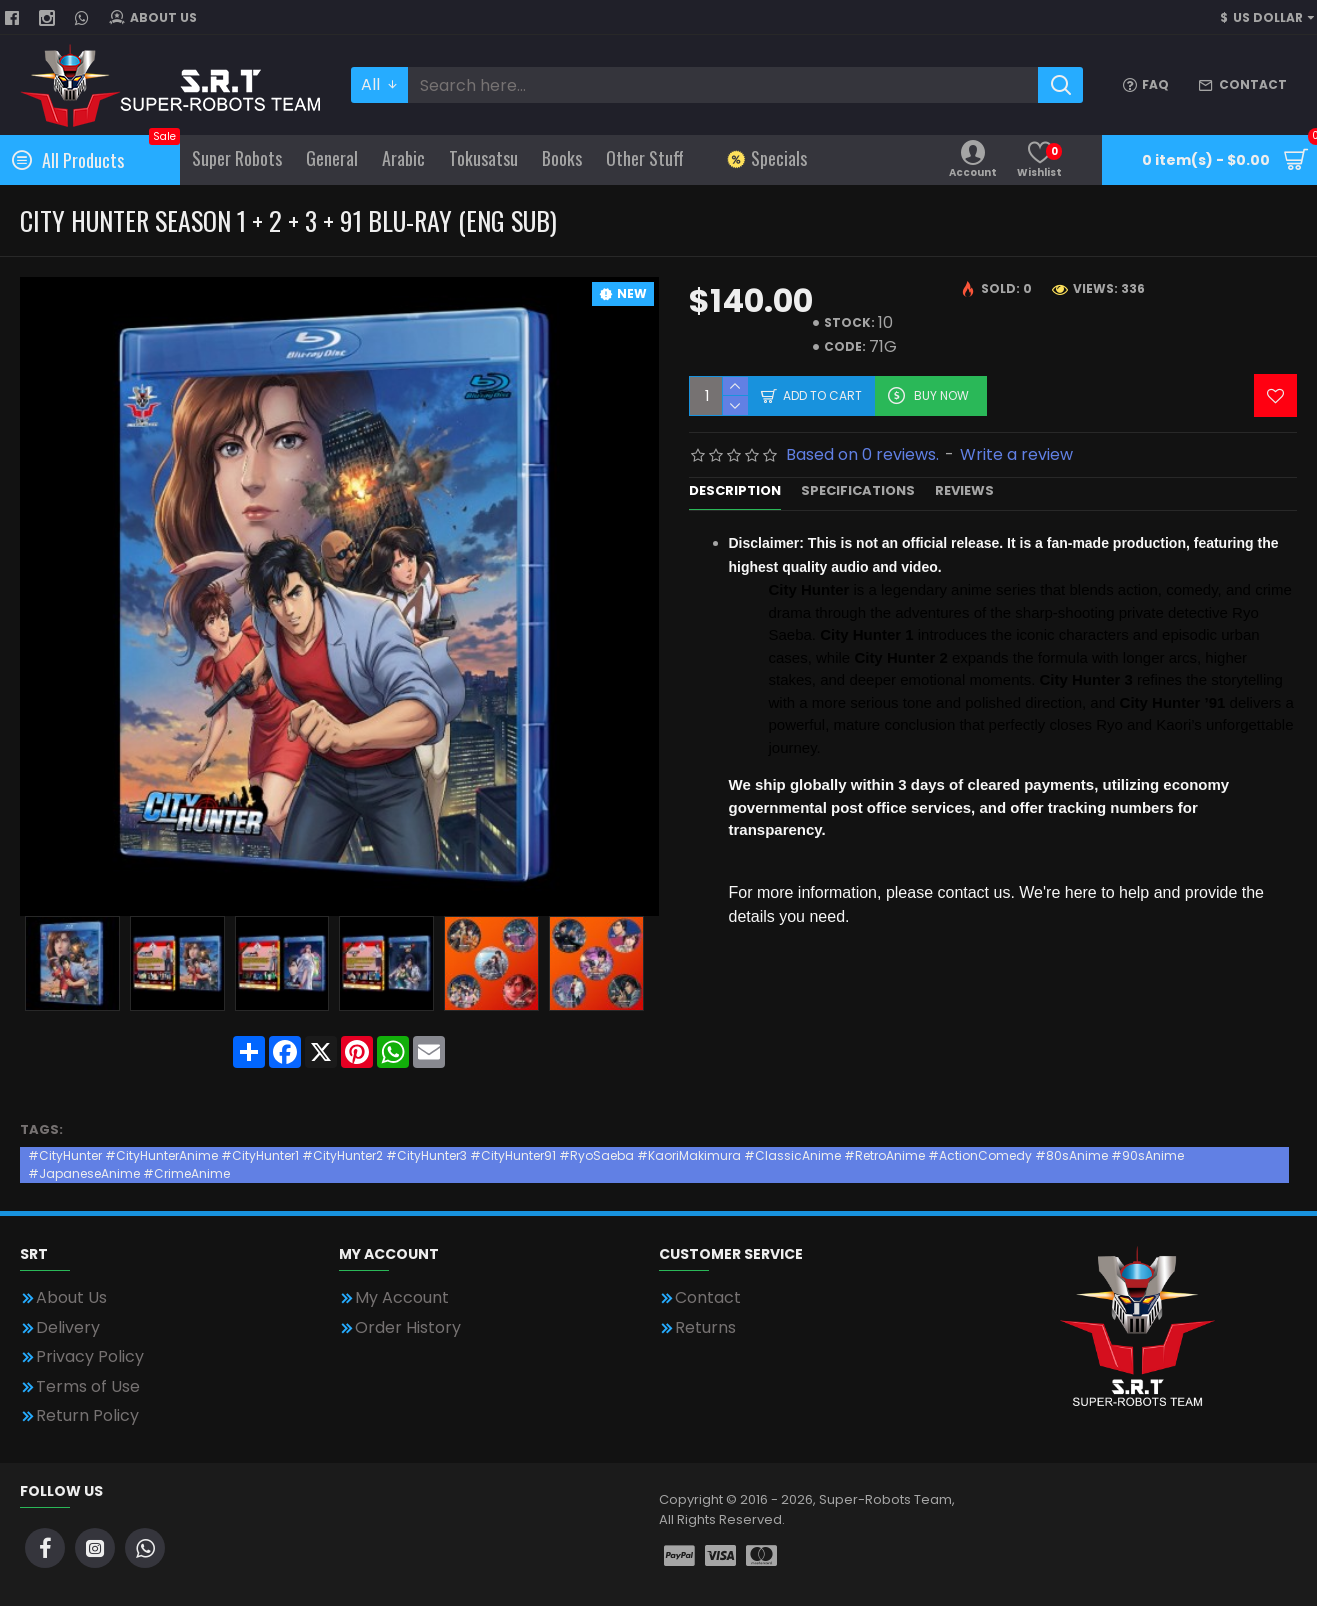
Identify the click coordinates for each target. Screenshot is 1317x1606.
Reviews (964, 491)
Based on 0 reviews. (862, 454)
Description (735, 491)
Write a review (1016, 454)
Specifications (858, 491)
